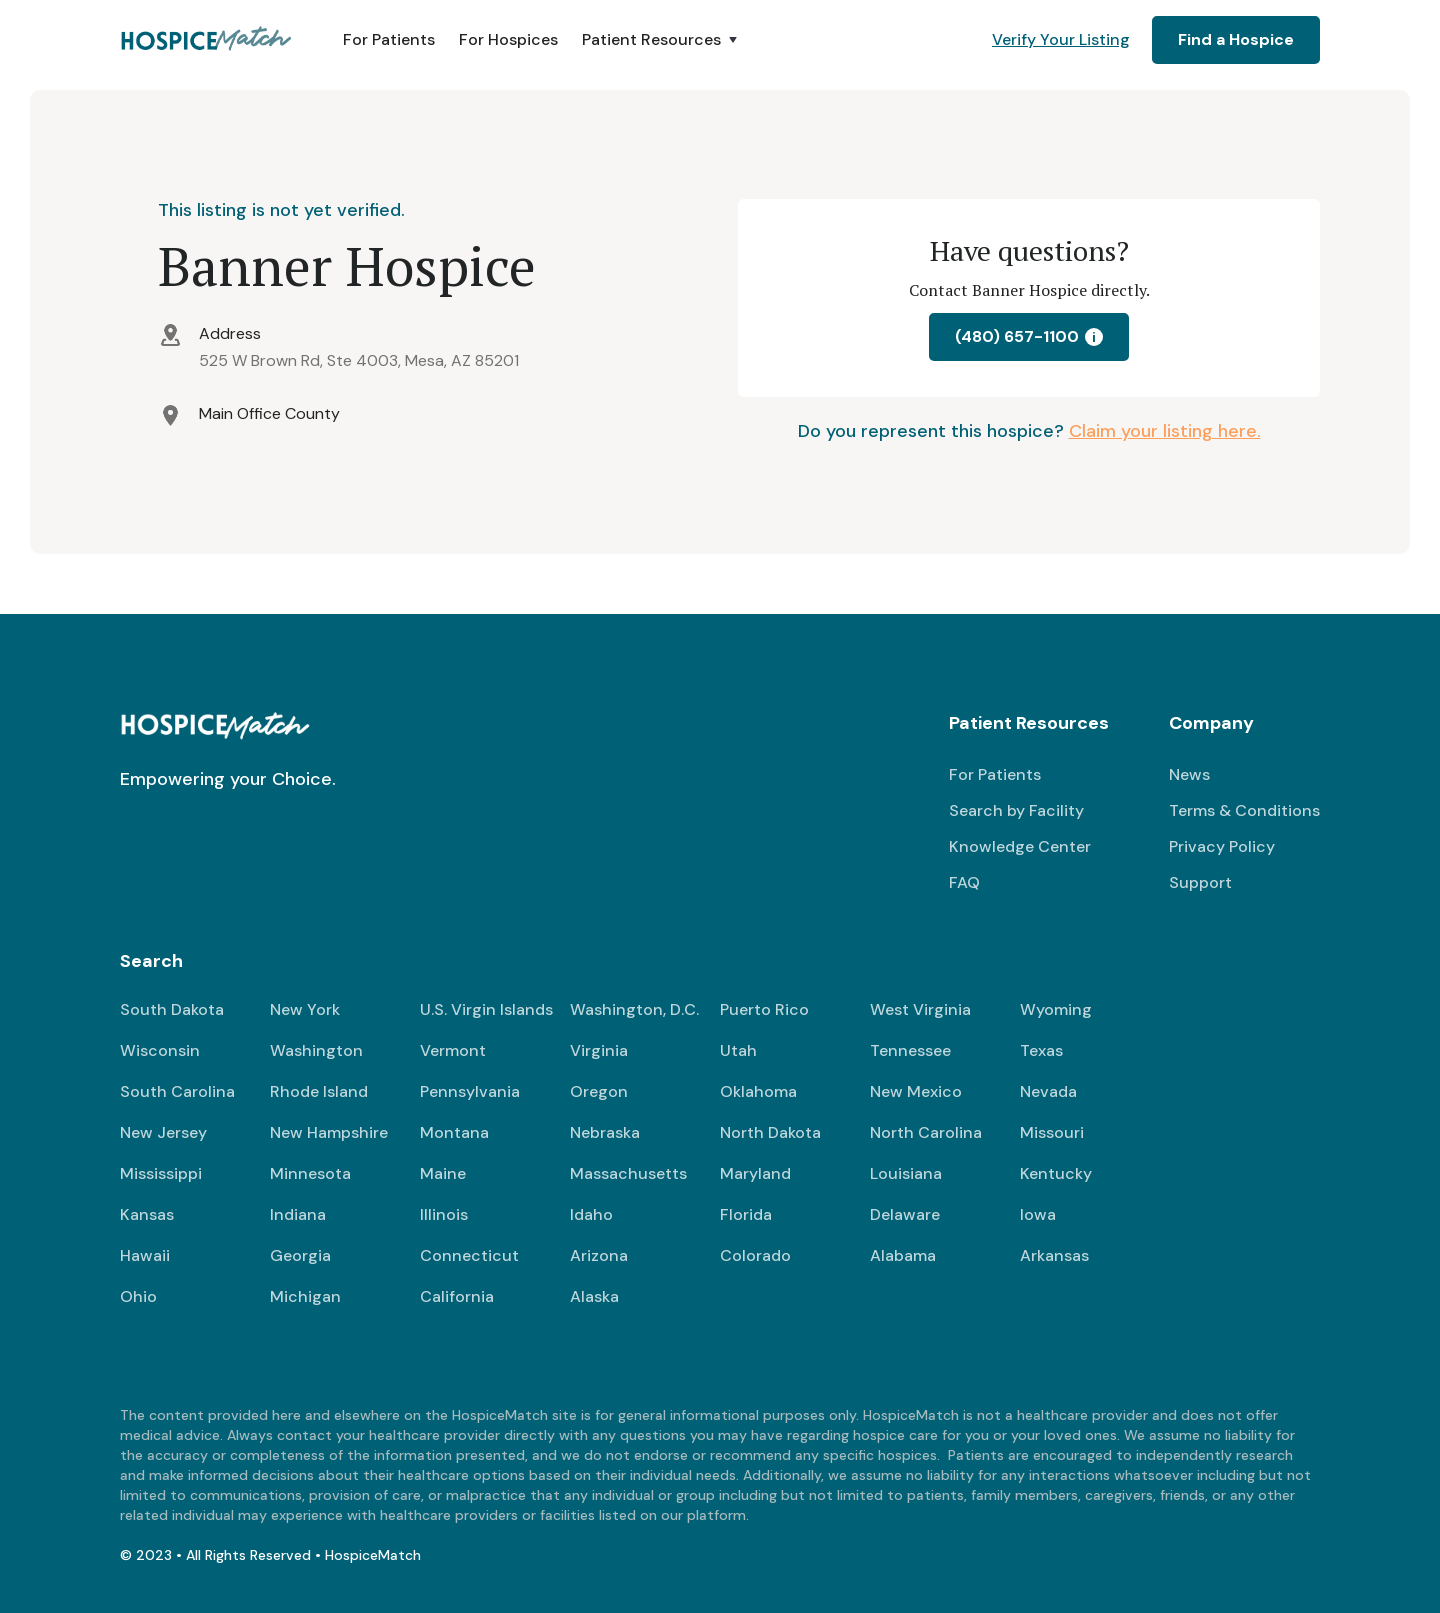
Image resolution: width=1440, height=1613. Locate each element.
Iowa (1038, 1214)
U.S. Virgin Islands (486, 1009)
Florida (746, 1214)
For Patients (389, 39)
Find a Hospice (1236, 39)
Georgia (300, 1255)
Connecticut (469, 1255)
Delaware (905, 1214)
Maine (443, 1173)
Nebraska (605, 1132)
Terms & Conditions (1244, 810)
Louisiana (906, 1173)
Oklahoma (758, 1091)
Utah (738, 1050)
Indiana (298, 1214)
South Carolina (177, 1091)
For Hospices (508, 39)
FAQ (964, 882)
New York (305, 1009)
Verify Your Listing (1061, 39)
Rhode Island (319, 1091)
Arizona (599, 1255)
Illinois (444, 1214)
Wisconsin (160, 1050)
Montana (454, 1132)
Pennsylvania (470, 1091)
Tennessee (910, 1050)
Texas (1041, 1050)
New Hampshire (329, 1132)
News (1189, 774)
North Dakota (770, 1132)
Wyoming (1056, 1009)
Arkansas (1054, 1255)
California (457, 1296)
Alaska (594, 1296)
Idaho (591, 1214)
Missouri (1052, 1132)
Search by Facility (1016, 810)
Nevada (1048, 1091)
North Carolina (926, 1132)
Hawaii (145, 1255)
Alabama (903, 1255)
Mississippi (161, 1173)
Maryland (755, 1173)
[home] (207, 40)
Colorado (755, 1255)
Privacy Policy (1222, 846)
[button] (661, 40)
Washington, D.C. (634, 1009)
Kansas (147, 1214)
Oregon (599, 1091)
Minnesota (310, 1173)
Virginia (599, 1050)
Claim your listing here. (1165, 431)
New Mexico (916, 1091)
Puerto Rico (764, 1009)
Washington (316, 1050)
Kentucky (1056, 1173)
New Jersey (163, 1132)
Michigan (305, 1296)
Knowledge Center (1020, 846)
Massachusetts (628, 1173)
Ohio (138, 1296)
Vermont (453, 1050)
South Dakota (172, 1009)
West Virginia (920, 1009)
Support (1200, 882)
